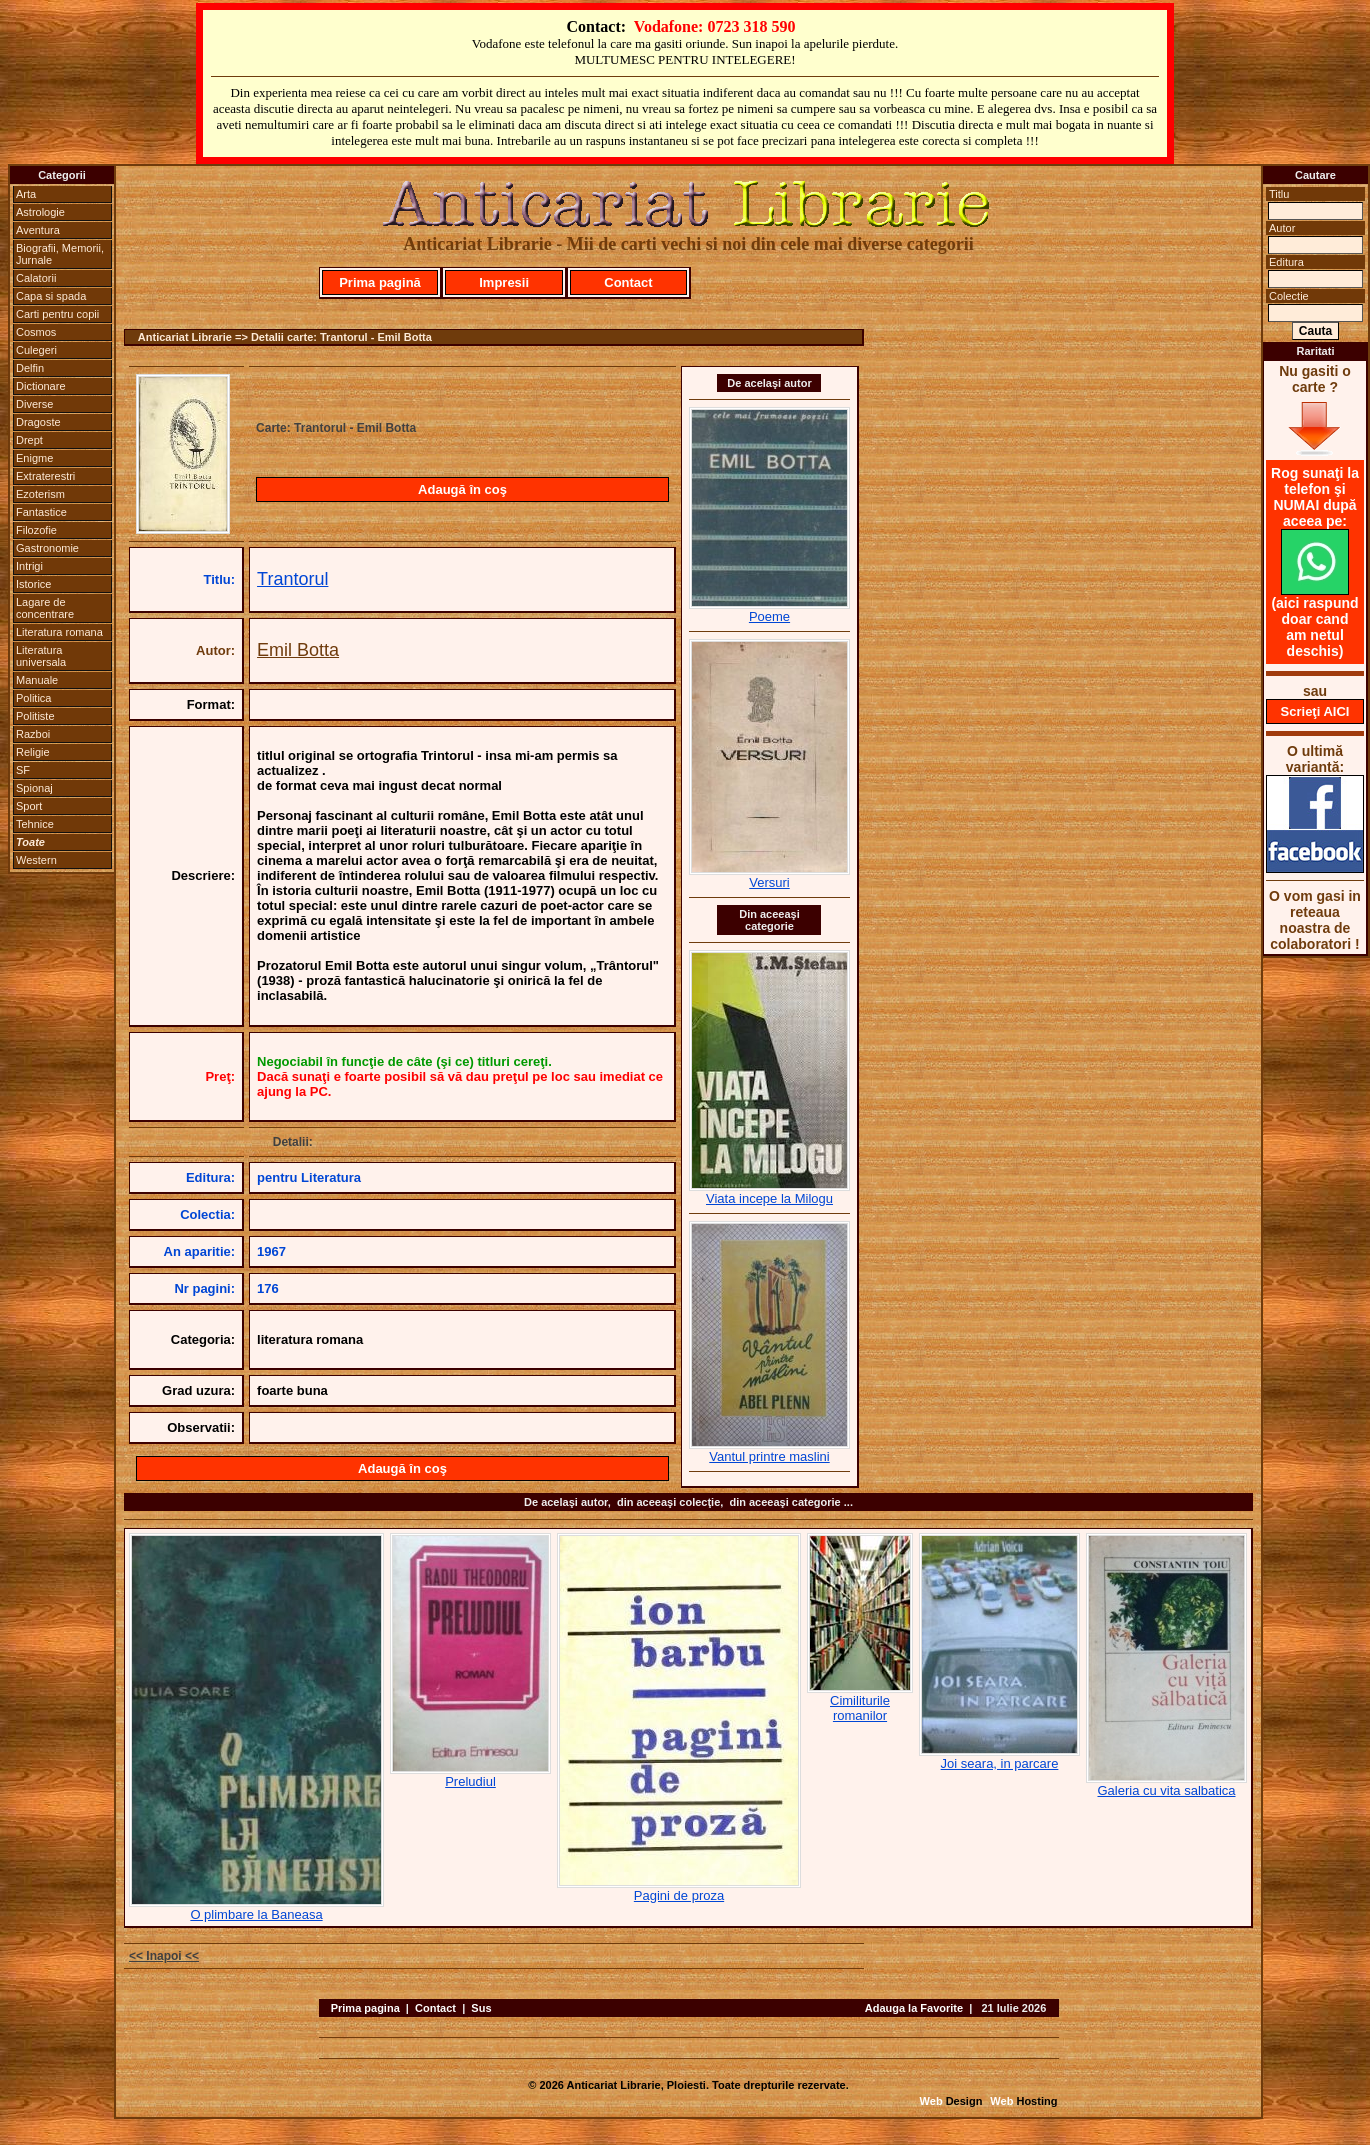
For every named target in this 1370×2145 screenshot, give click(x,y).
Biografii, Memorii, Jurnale (60, 254)
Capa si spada (51, 296)
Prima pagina (365, 2008)
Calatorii (36, 278)
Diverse (34, 404)
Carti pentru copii (57, 314)
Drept (29, 440)
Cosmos (36, 332)
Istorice (33, 584)
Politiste (35, 716)
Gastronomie (47, 548)
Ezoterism (40, 494)
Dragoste (38, 422)
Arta (26, 194)
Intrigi (29, 566)
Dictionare (41, 386)
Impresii (504, 282)
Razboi (33, 734)
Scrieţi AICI (1315, 711)
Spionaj (34, 788)
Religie (33, 752)
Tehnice (35, 824)
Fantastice (41, 512)
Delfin (30, 368)
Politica (33, 698)
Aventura (38, 230)
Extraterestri (45, 476)
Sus (481, 2008)
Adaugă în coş (462, 489)
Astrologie (40, 212)
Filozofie (36, 530)
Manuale (37, 680)
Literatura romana (59, 632)
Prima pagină (380, 282)
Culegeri (36, 350)
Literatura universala (41, 656)
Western (36, 860)
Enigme (34, 458)
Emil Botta (298, 650)
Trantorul (292, 579)
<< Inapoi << (164, 1956)
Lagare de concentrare (45, 608)
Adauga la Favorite (914, 2008)
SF (23, 770)
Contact (628, 282)
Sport (29, 806)
